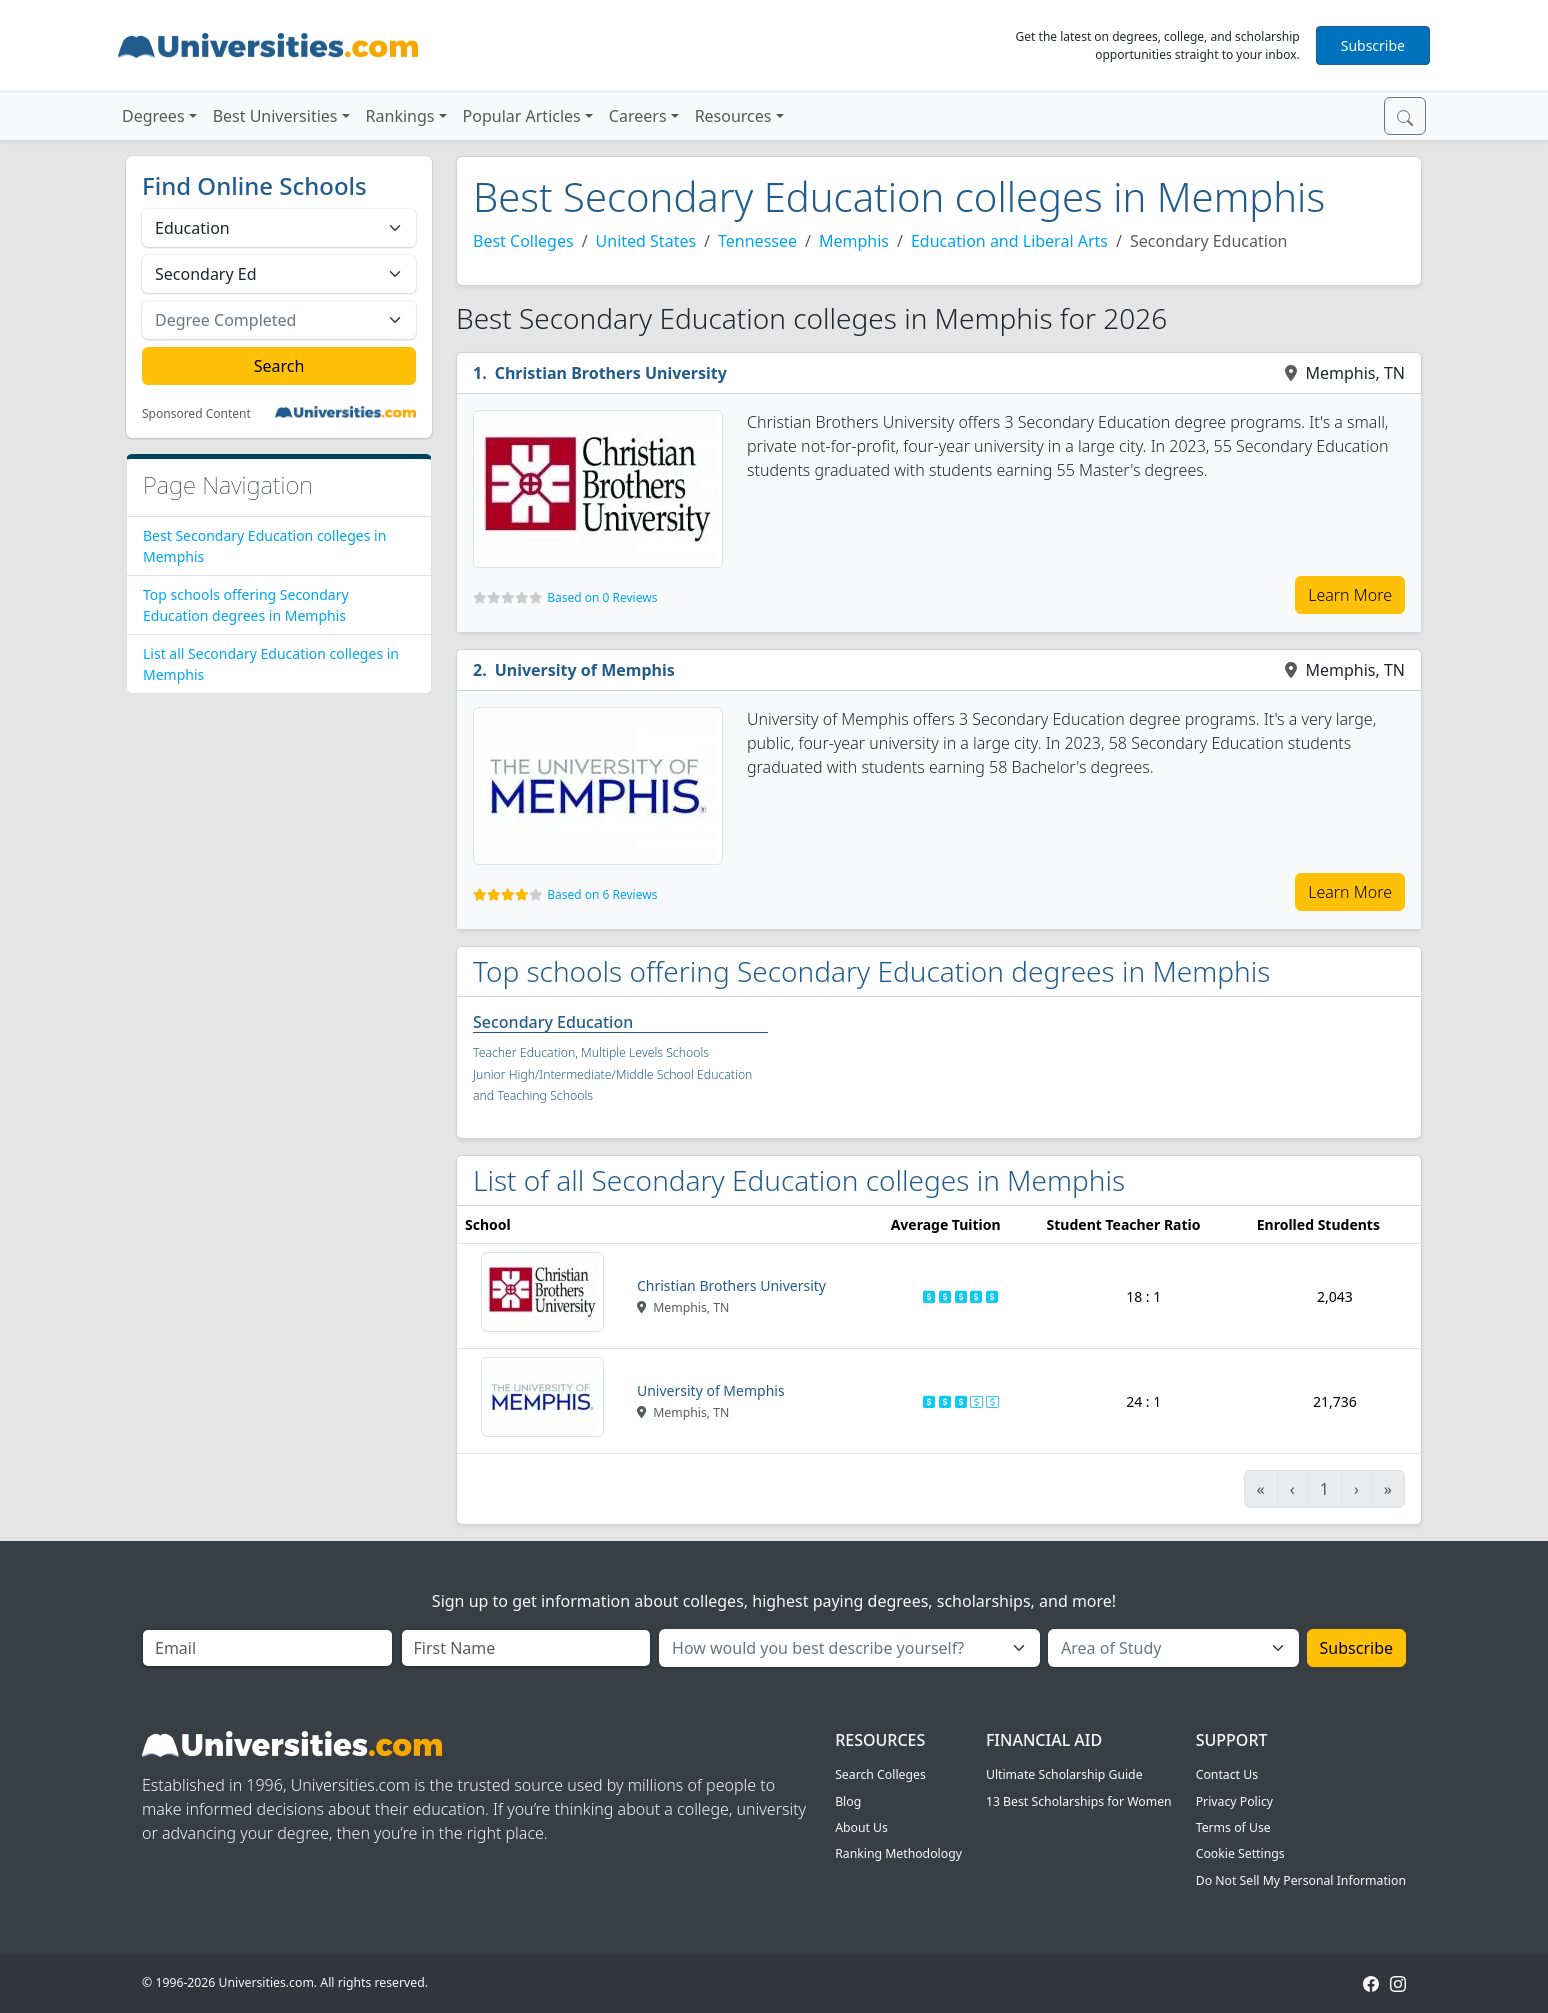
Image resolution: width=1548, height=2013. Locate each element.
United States (646, 241)
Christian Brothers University (611, 373)
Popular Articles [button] (522, 116)
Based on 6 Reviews (602, 894)
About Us (861, 1827)
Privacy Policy (1234, 1801)
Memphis (854, 241)
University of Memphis (585, 670)
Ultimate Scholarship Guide (1064, 1774)
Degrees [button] (153, 116)
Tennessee (757, 241)
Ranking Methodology (898, 1853)
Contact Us (1227, 1774)
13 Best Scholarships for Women (1079, 1801)
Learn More (1350, 595)
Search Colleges (880, 1774)
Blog (848, 1801)
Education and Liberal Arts (1009, 241)
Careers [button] (638, 116)
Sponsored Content (196, 414)
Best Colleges (523, 241)
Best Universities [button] (275, 116)
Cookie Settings (1240, 1853)
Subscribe (1373, 45)
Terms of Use (1233, 1827)
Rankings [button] (400, 116)
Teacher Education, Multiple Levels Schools (591, 1052)
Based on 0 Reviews (602, 597)
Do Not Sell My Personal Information (1301, 1880)
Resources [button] (733, 116)
